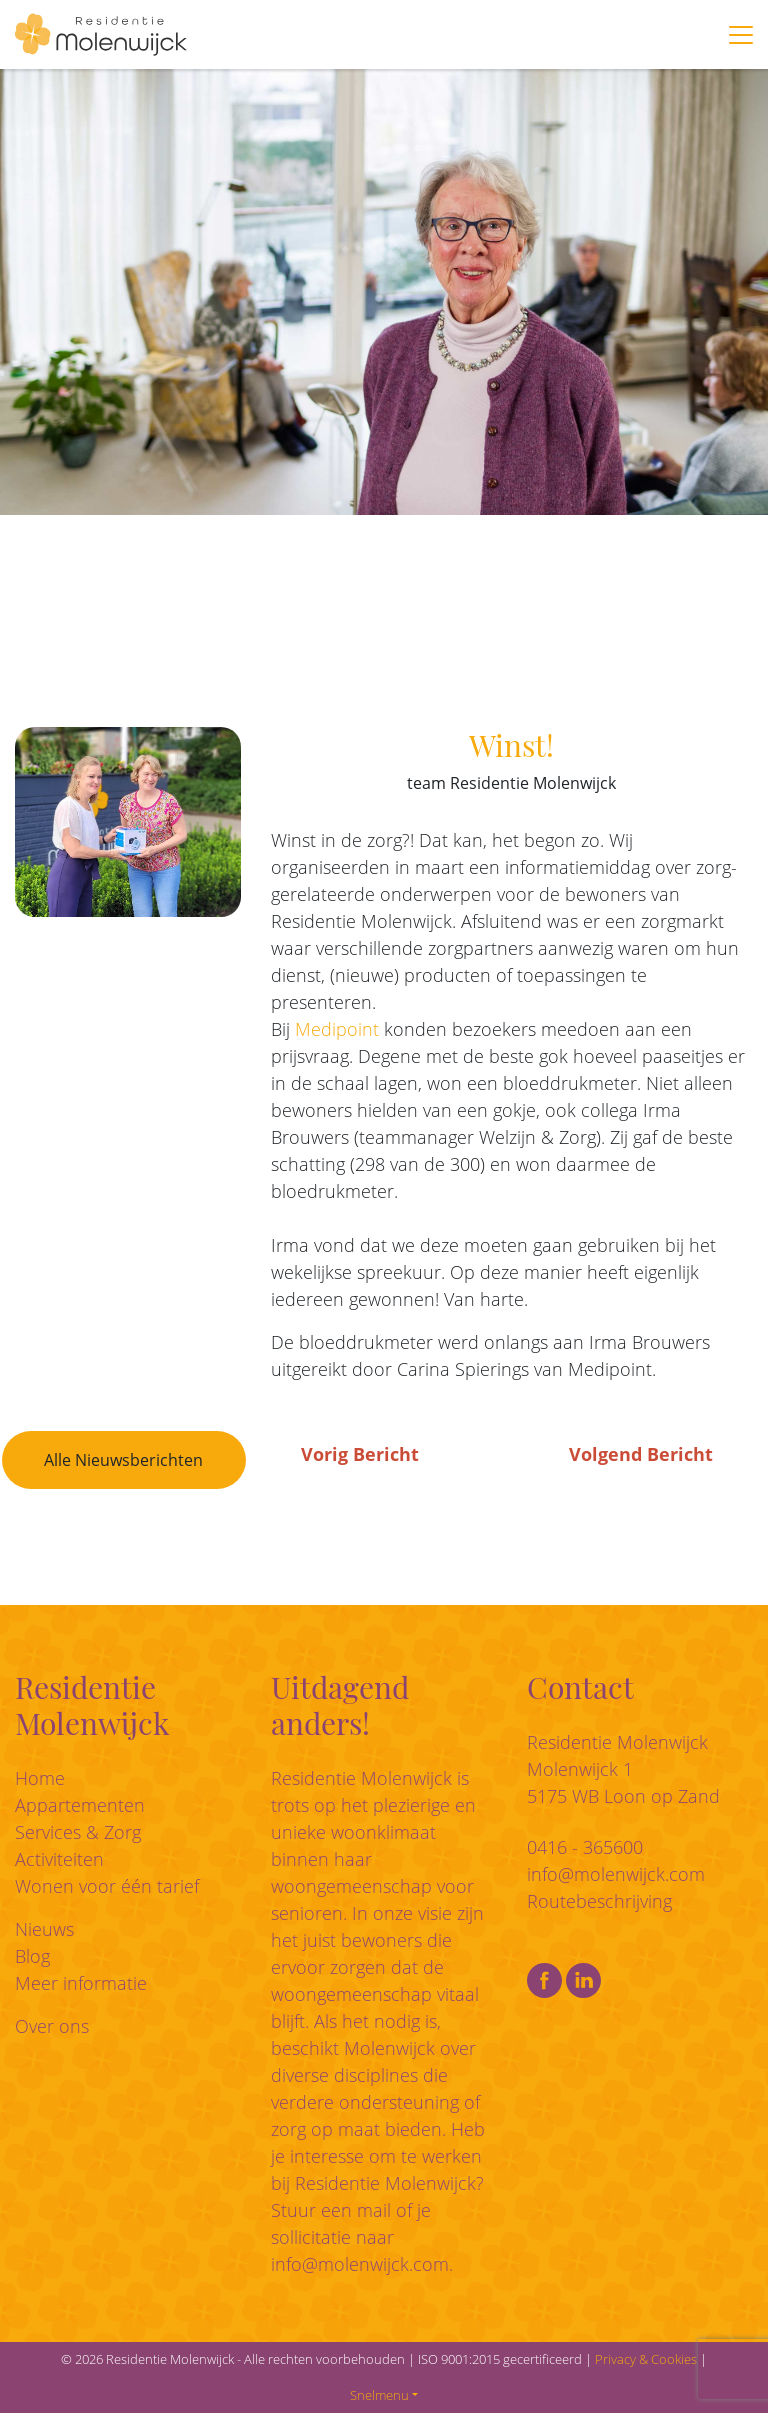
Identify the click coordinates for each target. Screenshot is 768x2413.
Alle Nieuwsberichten (123, 1460)
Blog (32, 1956)
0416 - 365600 (585, 1847)
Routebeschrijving (599, 1901)
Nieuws (44, 1929)
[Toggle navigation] (741, 35)
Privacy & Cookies (646, 2359)
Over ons (52, 2026)
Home (40, 1778)
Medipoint (337, 1029)
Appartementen (80, 1805)
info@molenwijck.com (360, 2264)
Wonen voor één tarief (107, 1886)
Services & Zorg (78, 1832)
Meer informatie (81, 1983)
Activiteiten (59, 1859)
